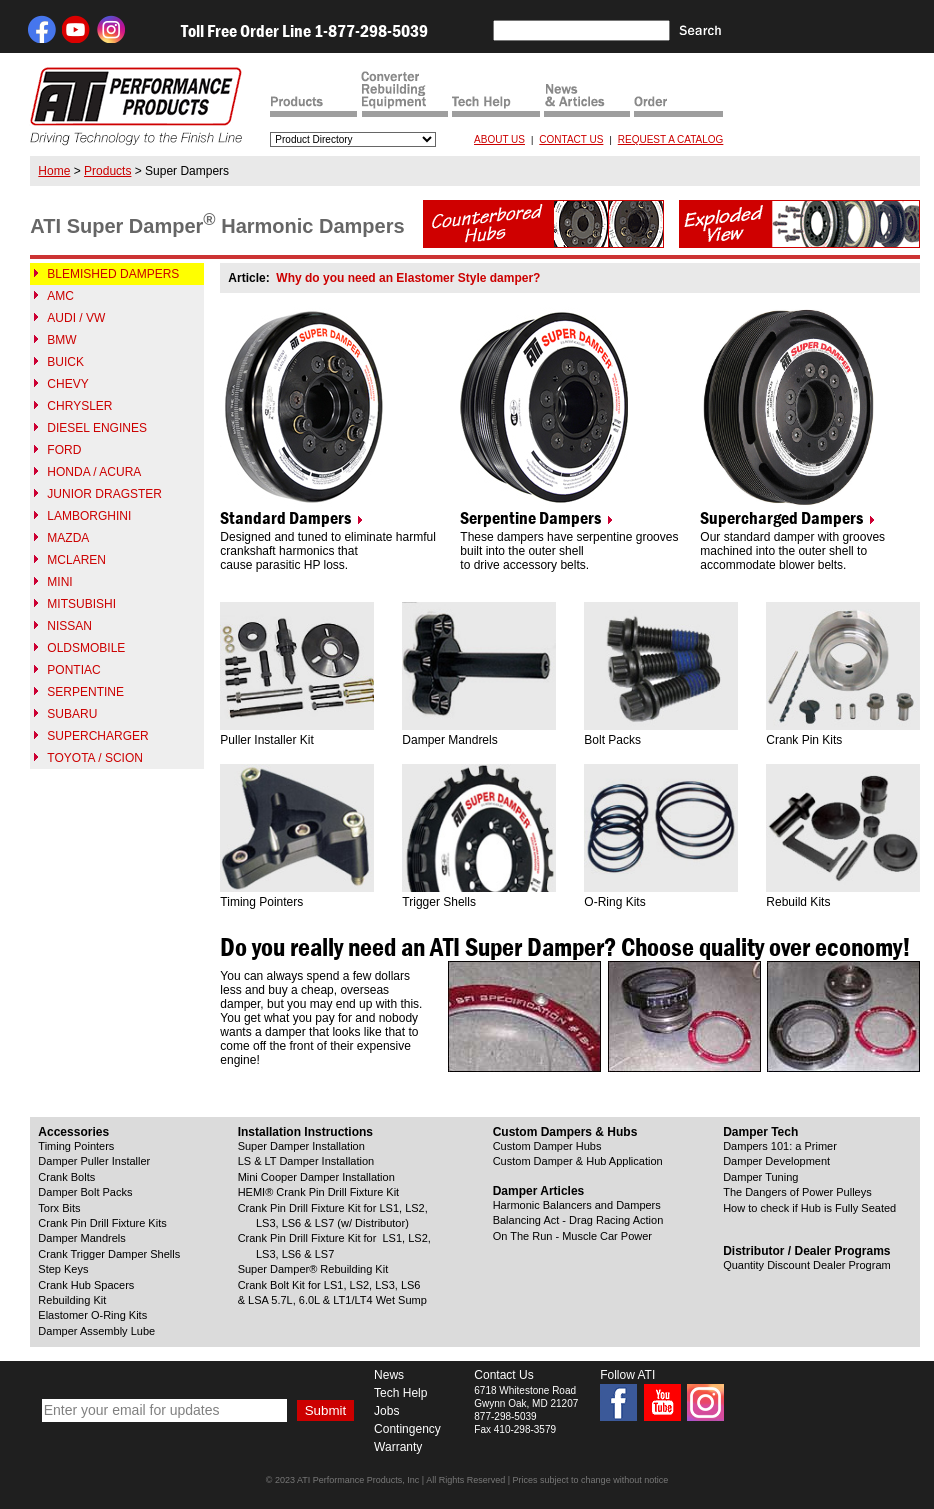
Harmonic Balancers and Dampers (577, 1205)
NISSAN (69, 626)
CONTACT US (571, 139)
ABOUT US (499, 139)
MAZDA (68, 538)
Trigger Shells (439, 902)
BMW (61, 340)
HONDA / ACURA (94, 472)
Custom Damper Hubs (547, 1146)
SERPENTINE (85, 692)
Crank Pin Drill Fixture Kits (102, 1223)
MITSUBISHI (81, 604)
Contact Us (503, 1375)
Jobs (386, 1411)
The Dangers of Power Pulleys (797, 1192)
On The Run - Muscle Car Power (572, 1236)
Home (54, 171)
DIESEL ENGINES (97, 428)
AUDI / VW (76, 318)
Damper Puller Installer (94, 1161)
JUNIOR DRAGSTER (104, 494)
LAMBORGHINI (89, 516)
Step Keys (63, 1269)
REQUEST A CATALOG (671, 139)
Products (107, 171)
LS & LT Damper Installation (306, 1161)
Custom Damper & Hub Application (578, 1161)
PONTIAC (73, 670)
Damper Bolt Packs (85, 1192)
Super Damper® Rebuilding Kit (313, 1269)
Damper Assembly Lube (96, 1331)
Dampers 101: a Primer (780, 1146)
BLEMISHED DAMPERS (113, 274)
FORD (64, 450)
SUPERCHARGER (97, 736)
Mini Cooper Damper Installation (316, 1177)
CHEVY (67, 384)
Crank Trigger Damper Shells (109, 1254)
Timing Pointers (261, 902)
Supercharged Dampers (781, 518)
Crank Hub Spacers (86, 1285)
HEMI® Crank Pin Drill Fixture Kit (319, 1192)
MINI (59, 582)
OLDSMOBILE (86, 648)
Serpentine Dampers (530, 518)
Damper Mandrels (449, 740)
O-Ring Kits (614, 902)
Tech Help (400, 1393)
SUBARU (72, 714)
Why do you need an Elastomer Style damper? (408, 278)
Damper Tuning (760, 1177)
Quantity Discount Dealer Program (807, 1265)
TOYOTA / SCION (95, 758)
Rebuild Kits (798, 902)
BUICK (65, 362)
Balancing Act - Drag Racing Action (578, 1220)
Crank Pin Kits (804, 740)
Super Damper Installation (301, 1146)
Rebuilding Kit (72, 1300)
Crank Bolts (66, 1177)
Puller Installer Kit (266, 740)
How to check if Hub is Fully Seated (809, 1208)
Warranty (398, 1447)
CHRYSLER (79, 406)
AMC (60, 296)
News (389, 1375)
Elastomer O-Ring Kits (92, 1315)
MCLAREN (76, 560)
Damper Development (776, 1161)
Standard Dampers (285, 518)
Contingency (407, 1429)
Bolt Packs (612, 740)
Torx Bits (59, 1208)
